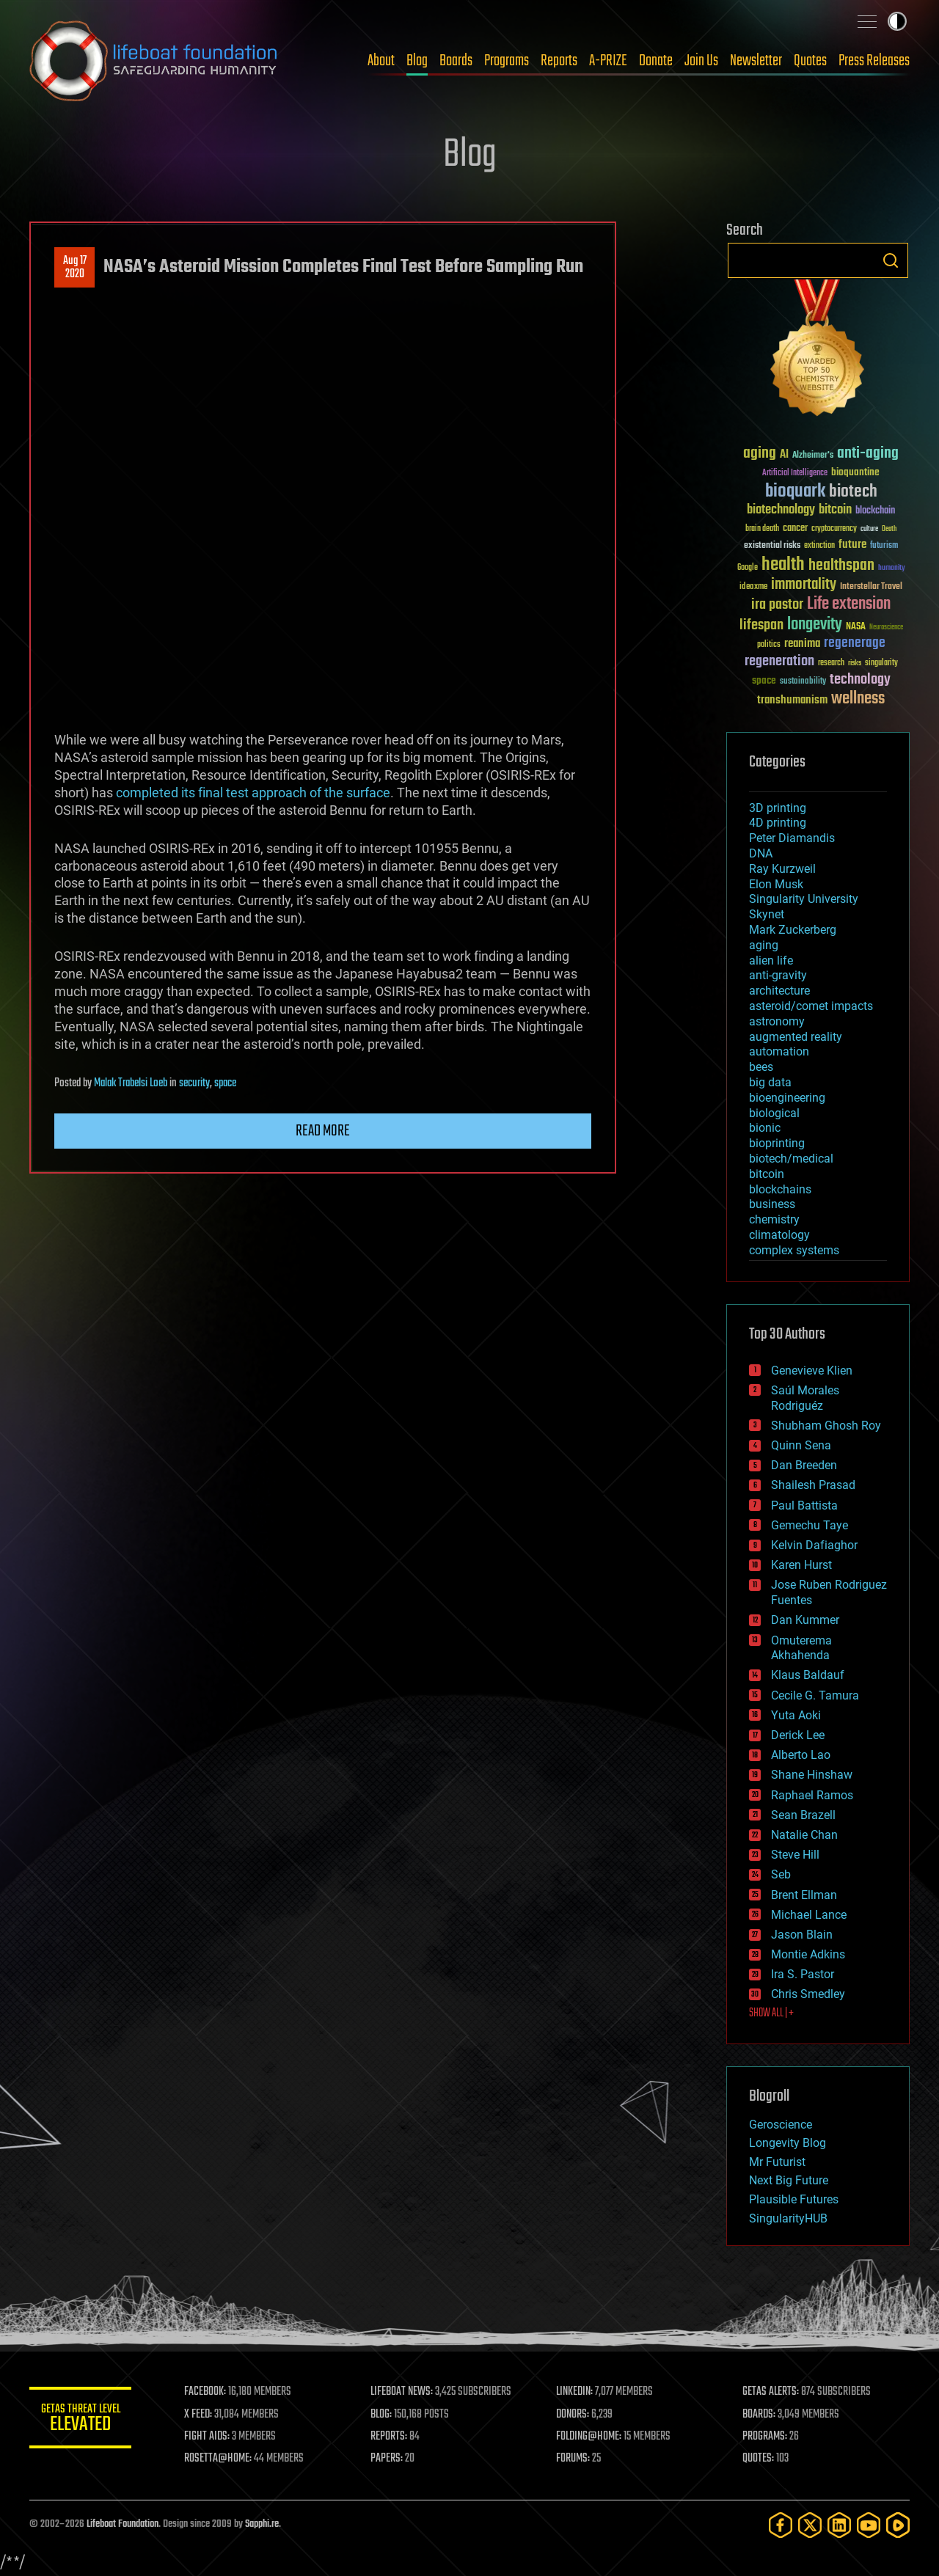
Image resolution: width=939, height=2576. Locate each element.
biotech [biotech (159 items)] (853, 492)
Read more (323, 1131)
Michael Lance (809, 1915)
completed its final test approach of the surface (253, 792)
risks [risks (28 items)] (854, 663)
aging (763, 945)
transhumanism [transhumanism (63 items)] (792, 700)
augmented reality (795, 1037)
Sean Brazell (803, 1815)
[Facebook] (780, 2525)
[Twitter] (810, 2525)
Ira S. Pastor (802, 1974)
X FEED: (199, 2414)
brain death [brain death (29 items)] (762, 529)
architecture (779, 991)
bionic (765, 1128)
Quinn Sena (801, 1445)
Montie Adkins (808, 1954)
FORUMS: (574, 2458)
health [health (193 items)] (783, 565)
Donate (656, 61)
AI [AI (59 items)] (784, 455)
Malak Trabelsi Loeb (130, 1083)
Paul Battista (804, 1505)
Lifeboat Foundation (122, 2524)
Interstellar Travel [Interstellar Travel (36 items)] (871, 587)
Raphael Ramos (812, 1795)
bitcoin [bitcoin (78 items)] (835, 510)
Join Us (701, 61)
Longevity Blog (787, 2143)
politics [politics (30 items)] (769, 645)
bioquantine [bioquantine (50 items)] (855, 472)
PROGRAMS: (764, 2436)
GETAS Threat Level (80, 2420)
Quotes (810, 61)
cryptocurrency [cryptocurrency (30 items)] (834, 529)
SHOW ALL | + (771, 2013)
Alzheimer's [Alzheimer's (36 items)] (812, 455)
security (194, 1083)
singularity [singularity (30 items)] (881, 663)
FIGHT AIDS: (207, 2436)
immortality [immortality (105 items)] (803, 584)
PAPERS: (386, 2458)
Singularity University (803, 899)
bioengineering (787, 1098)
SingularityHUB (788, 2218)
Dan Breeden (804, 1465)
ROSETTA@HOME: (218, 2458)
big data (770, 1082)
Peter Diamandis (792, 838)
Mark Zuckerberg (792, 930)
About (381, 61)
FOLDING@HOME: (589, 2436)
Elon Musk (776, 884)
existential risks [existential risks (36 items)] (772, 546)
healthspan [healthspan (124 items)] (841, 566)
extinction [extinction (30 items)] (819, 546)
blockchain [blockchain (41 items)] (875, 511)
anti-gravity (778, 975)
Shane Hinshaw (811, 1775)
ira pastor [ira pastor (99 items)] (777, 604)
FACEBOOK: (206, 2391)
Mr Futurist (777, 2162)
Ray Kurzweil (782, 869)
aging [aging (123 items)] (759, 453)
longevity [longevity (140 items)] (814, 624)
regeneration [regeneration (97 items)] (779, 661)
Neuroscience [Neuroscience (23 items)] (886, 628)
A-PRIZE (608, 61)
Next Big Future (788, 2180)
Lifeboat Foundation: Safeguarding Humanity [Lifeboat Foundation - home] (154, 61)
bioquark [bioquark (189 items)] (795, 491)
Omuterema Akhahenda (801, 1648)
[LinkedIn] (839, 2525)
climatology (779, 1235)
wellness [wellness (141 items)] (858, 699)
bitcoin (766, 1174)
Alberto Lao (800, 1755)
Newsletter (756, 61)
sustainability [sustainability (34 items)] (803, 682)
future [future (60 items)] (852, 545)
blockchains (780, 1189)
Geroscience (780, 2125)
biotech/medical (791, 1159)
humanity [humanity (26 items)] (891, 568)
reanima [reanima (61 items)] (802, 644)
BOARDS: (758, 2414)
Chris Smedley (808, 1994)
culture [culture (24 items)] (869, 529)
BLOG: (381, 2414)
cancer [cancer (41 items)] (795, 529)
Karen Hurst (801, 1565)
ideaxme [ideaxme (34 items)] (753, 587)
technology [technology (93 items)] (860, 680)
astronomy (777, 1021)
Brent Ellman (804, 1895)
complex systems (794, 1250)
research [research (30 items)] (831, 663)
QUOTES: (758, 2458)
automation (779, 1051)
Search (890, 260)
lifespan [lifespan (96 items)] (761, 625)
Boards (455, 61)
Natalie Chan (804, 1835)
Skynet (766, 914)
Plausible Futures (793, 2199)
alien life (771, 960)
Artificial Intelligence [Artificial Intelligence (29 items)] (794, 473)
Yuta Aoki (796, 1715)
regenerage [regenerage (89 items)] (854, 643)
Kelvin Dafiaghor (814, 1545)
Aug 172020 (75, 268)
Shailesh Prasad (813, 1485)
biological (774, 1113)
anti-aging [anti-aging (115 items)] (868, 453)
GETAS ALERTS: (770, 2391)
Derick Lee (798, 1735)
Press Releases (874, 61)
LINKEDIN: (575, 2391)
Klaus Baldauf (807, 1675)
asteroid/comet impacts (811, 1006)
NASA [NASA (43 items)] (856, 627)
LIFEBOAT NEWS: (401, 2391)
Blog (417, 61)
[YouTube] (868, 2525)
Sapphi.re (262, 2524)
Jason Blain (802, 1935)
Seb (781, 1874)
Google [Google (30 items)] (747, 568)
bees (761, 1067)
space (225, 1083)
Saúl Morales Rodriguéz (805, 1398)
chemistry (774, 1219)
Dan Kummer (805, 1620)
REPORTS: (388, 2436)
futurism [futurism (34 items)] (884, 546)
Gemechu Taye (809, 1525)
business (772, 1204)
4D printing (777, 823)
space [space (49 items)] (764, 680)
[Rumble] (898, 2525)
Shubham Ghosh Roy (826, 1425)
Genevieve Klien (811, 1370)
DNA (760, 853)
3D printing (777, 808)
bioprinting (777, 1143)
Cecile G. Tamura (815, 1695)
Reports (559, 61)
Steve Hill (795, 1855)
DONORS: (573, 2414)
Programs (506, 61)
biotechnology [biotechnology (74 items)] (781, 510)
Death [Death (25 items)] (889, 529)
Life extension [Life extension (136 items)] (849, 604)
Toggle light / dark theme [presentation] (897, 21)
